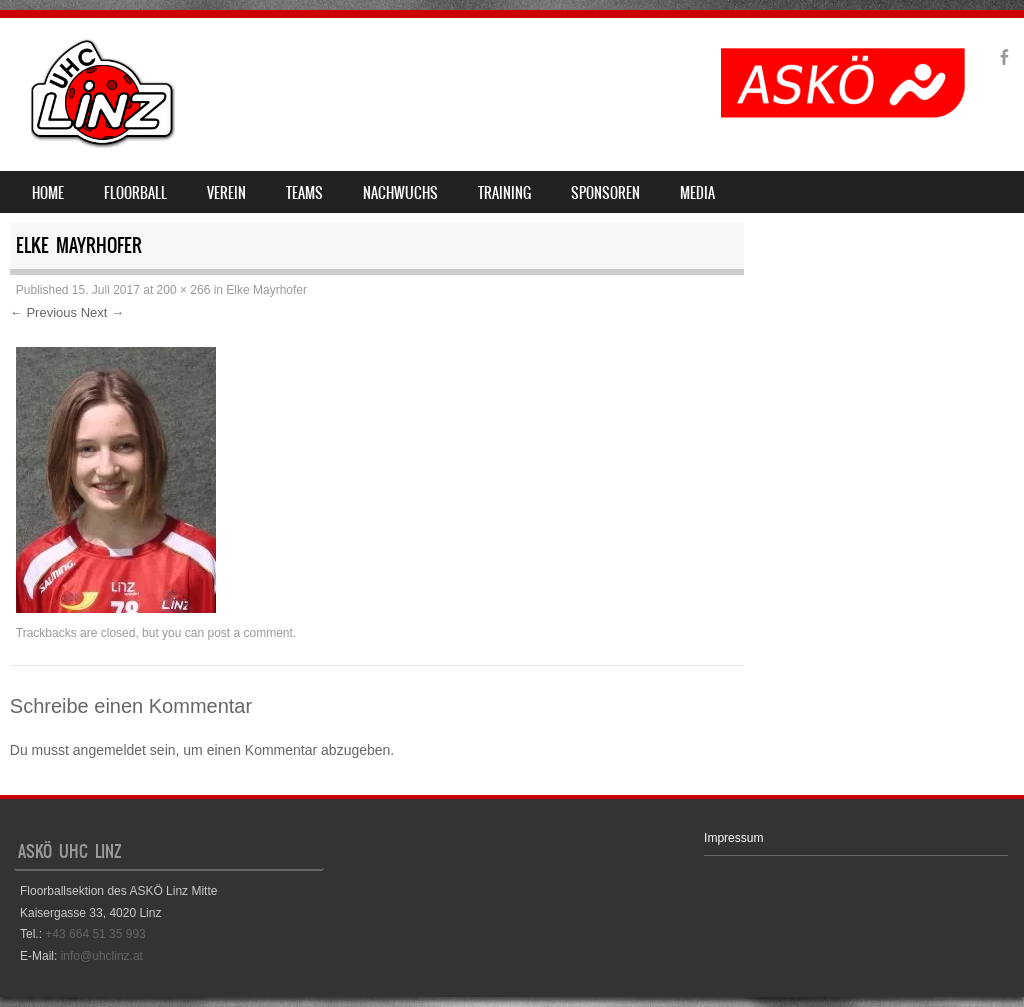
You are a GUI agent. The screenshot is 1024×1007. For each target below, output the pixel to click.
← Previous (43, 312)
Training (504, 193)
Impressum (733, 838)
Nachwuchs (400, 193)
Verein (226, 193)
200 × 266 (184, 290)
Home (48, 193)
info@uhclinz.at (102, 956)
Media (697, 193)
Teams (304, 193)
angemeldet (109, 750)
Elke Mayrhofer (266, 290)
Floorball (135, 193)
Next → (102, 312)
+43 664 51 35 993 (95, 934)
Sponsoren (605, 193)
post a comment (249, 633)
